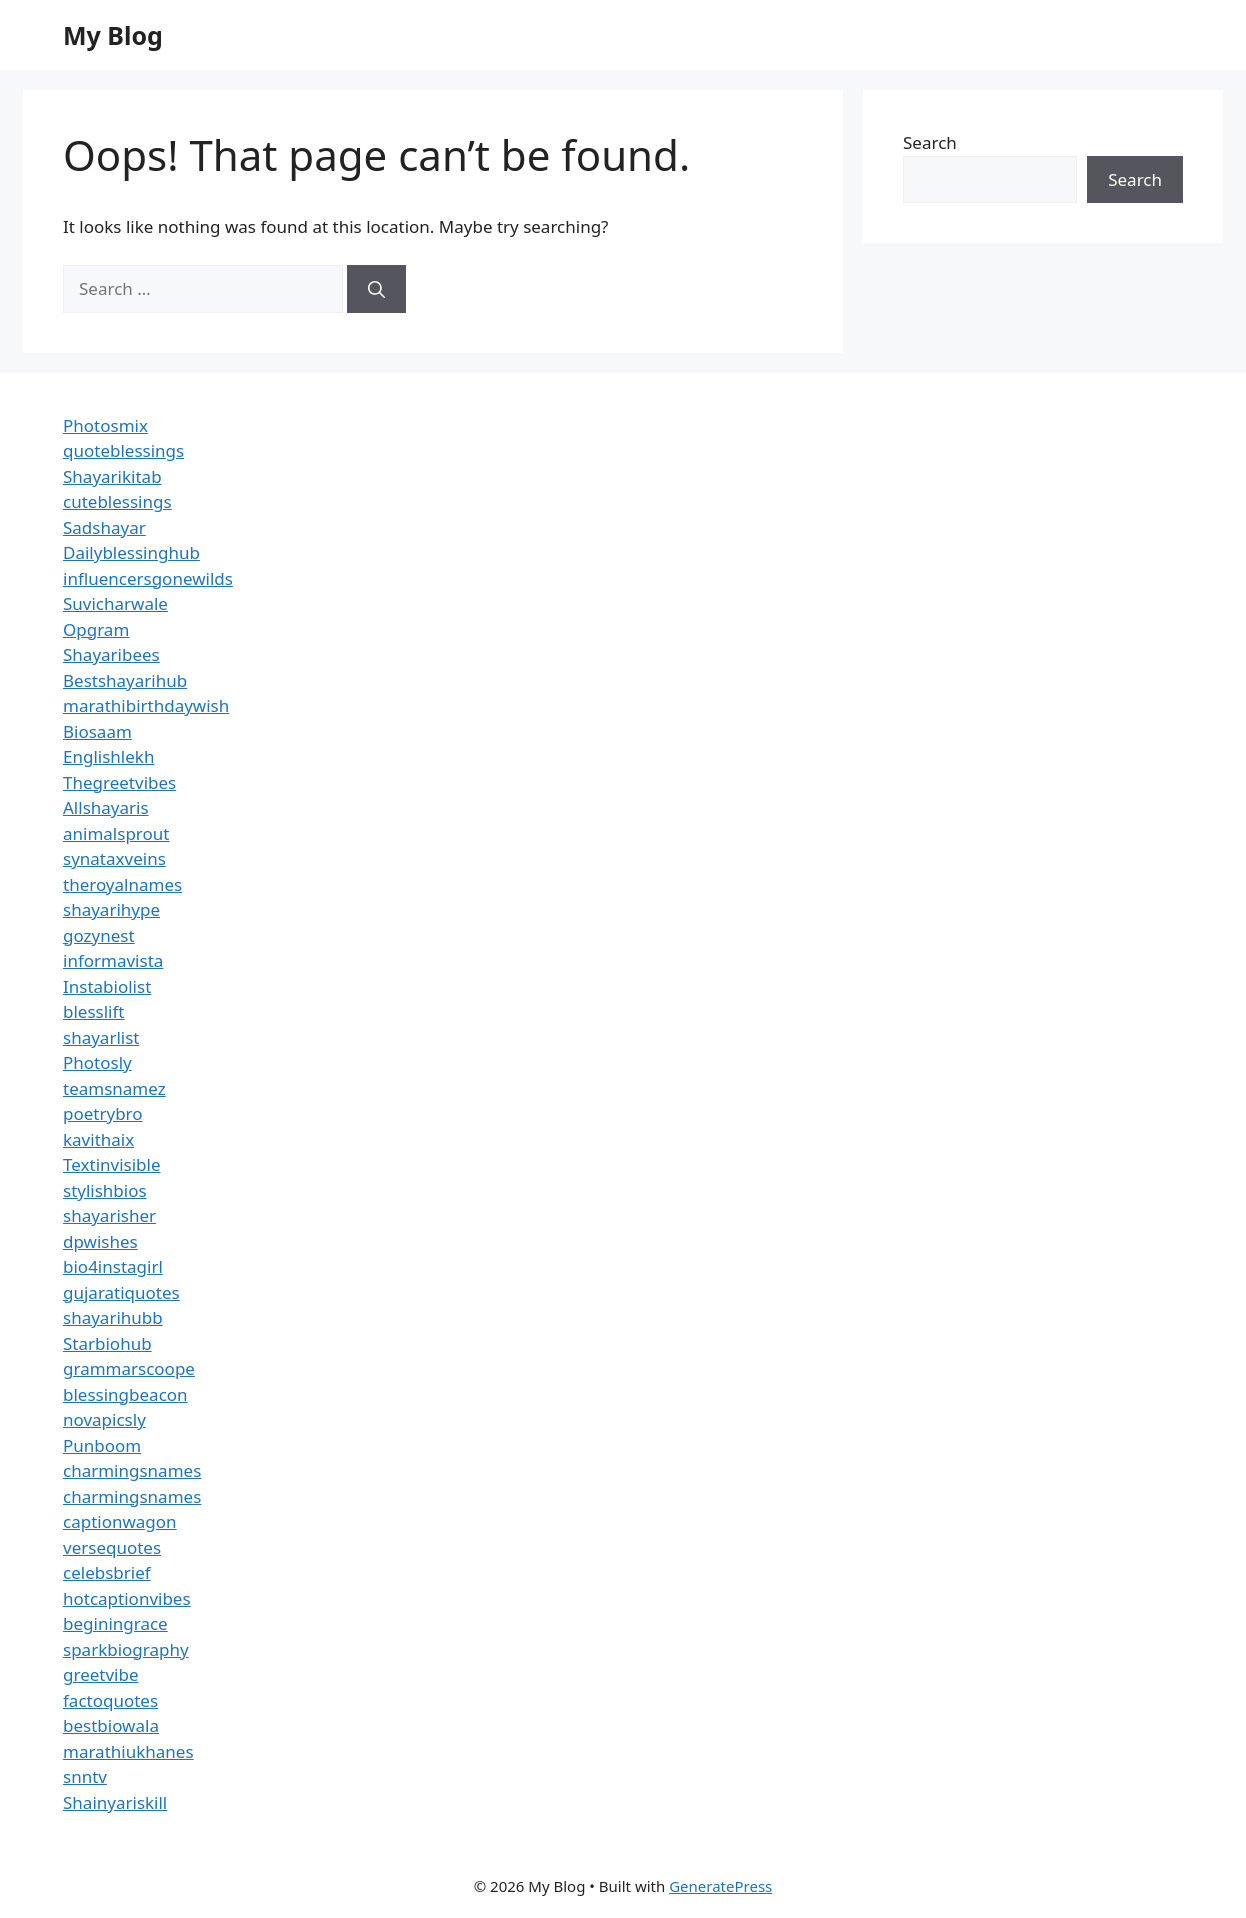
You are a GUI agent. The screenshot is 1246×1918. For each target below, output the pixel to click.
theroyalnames (122, 884)
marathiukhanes (128, 1751)
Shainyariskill (115, 1802)
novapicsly (104, 1419)
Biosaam (97, 731)
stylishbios (105, 1190)
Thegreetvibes (119, 782)
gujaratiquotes (121, 1292)
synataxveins (114, 858)
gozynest (99, 935)
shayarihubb (113, 1317)
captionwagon (120, 1521)
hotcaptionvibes (127, 1598)
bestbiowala (111, 1725)
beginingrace (115, 1623)
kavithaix (98, 1139)
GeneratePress (720, 1886)
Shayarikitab (112, 476)
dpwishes (100, 1241)
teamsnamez (114, 1088)
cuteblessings (117, 501)
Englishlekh (108, 756)
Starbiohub (107, 1343)
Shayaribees (111, 654)
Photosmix (105, 425)
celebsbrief (107, 1572)
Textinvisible (112, 1164)
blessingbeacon (125, 1394)
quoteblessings (123, 450)
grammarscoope (129, 1368)
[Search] (376, 289)
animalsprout (116, 833)
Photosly (97, 1062)
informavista (113, 960)
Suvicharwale (115, 603)
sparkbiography (126, 1649)
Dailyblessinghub (131, 552)
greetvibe (101, 1674)
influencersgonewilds (148, 578)
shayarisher (109, 1215)
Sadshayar (104, 527)
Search (930, 142)
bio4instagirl (113, 1266)
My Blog (113, 35)
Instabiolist (107, 986)
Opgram (96, 629)
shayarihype (111, 909)
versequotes (112, 1547)
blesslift (93, 1011)
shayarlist (101, 1037)
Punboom (102, 1445)
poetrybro (103, 1113)
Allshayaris (106, 807)
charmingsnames (132, 1470)
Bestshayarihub (125, 680)
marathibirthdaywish (146, 705)
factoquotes (110, 1700)
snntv (85, 1776)
